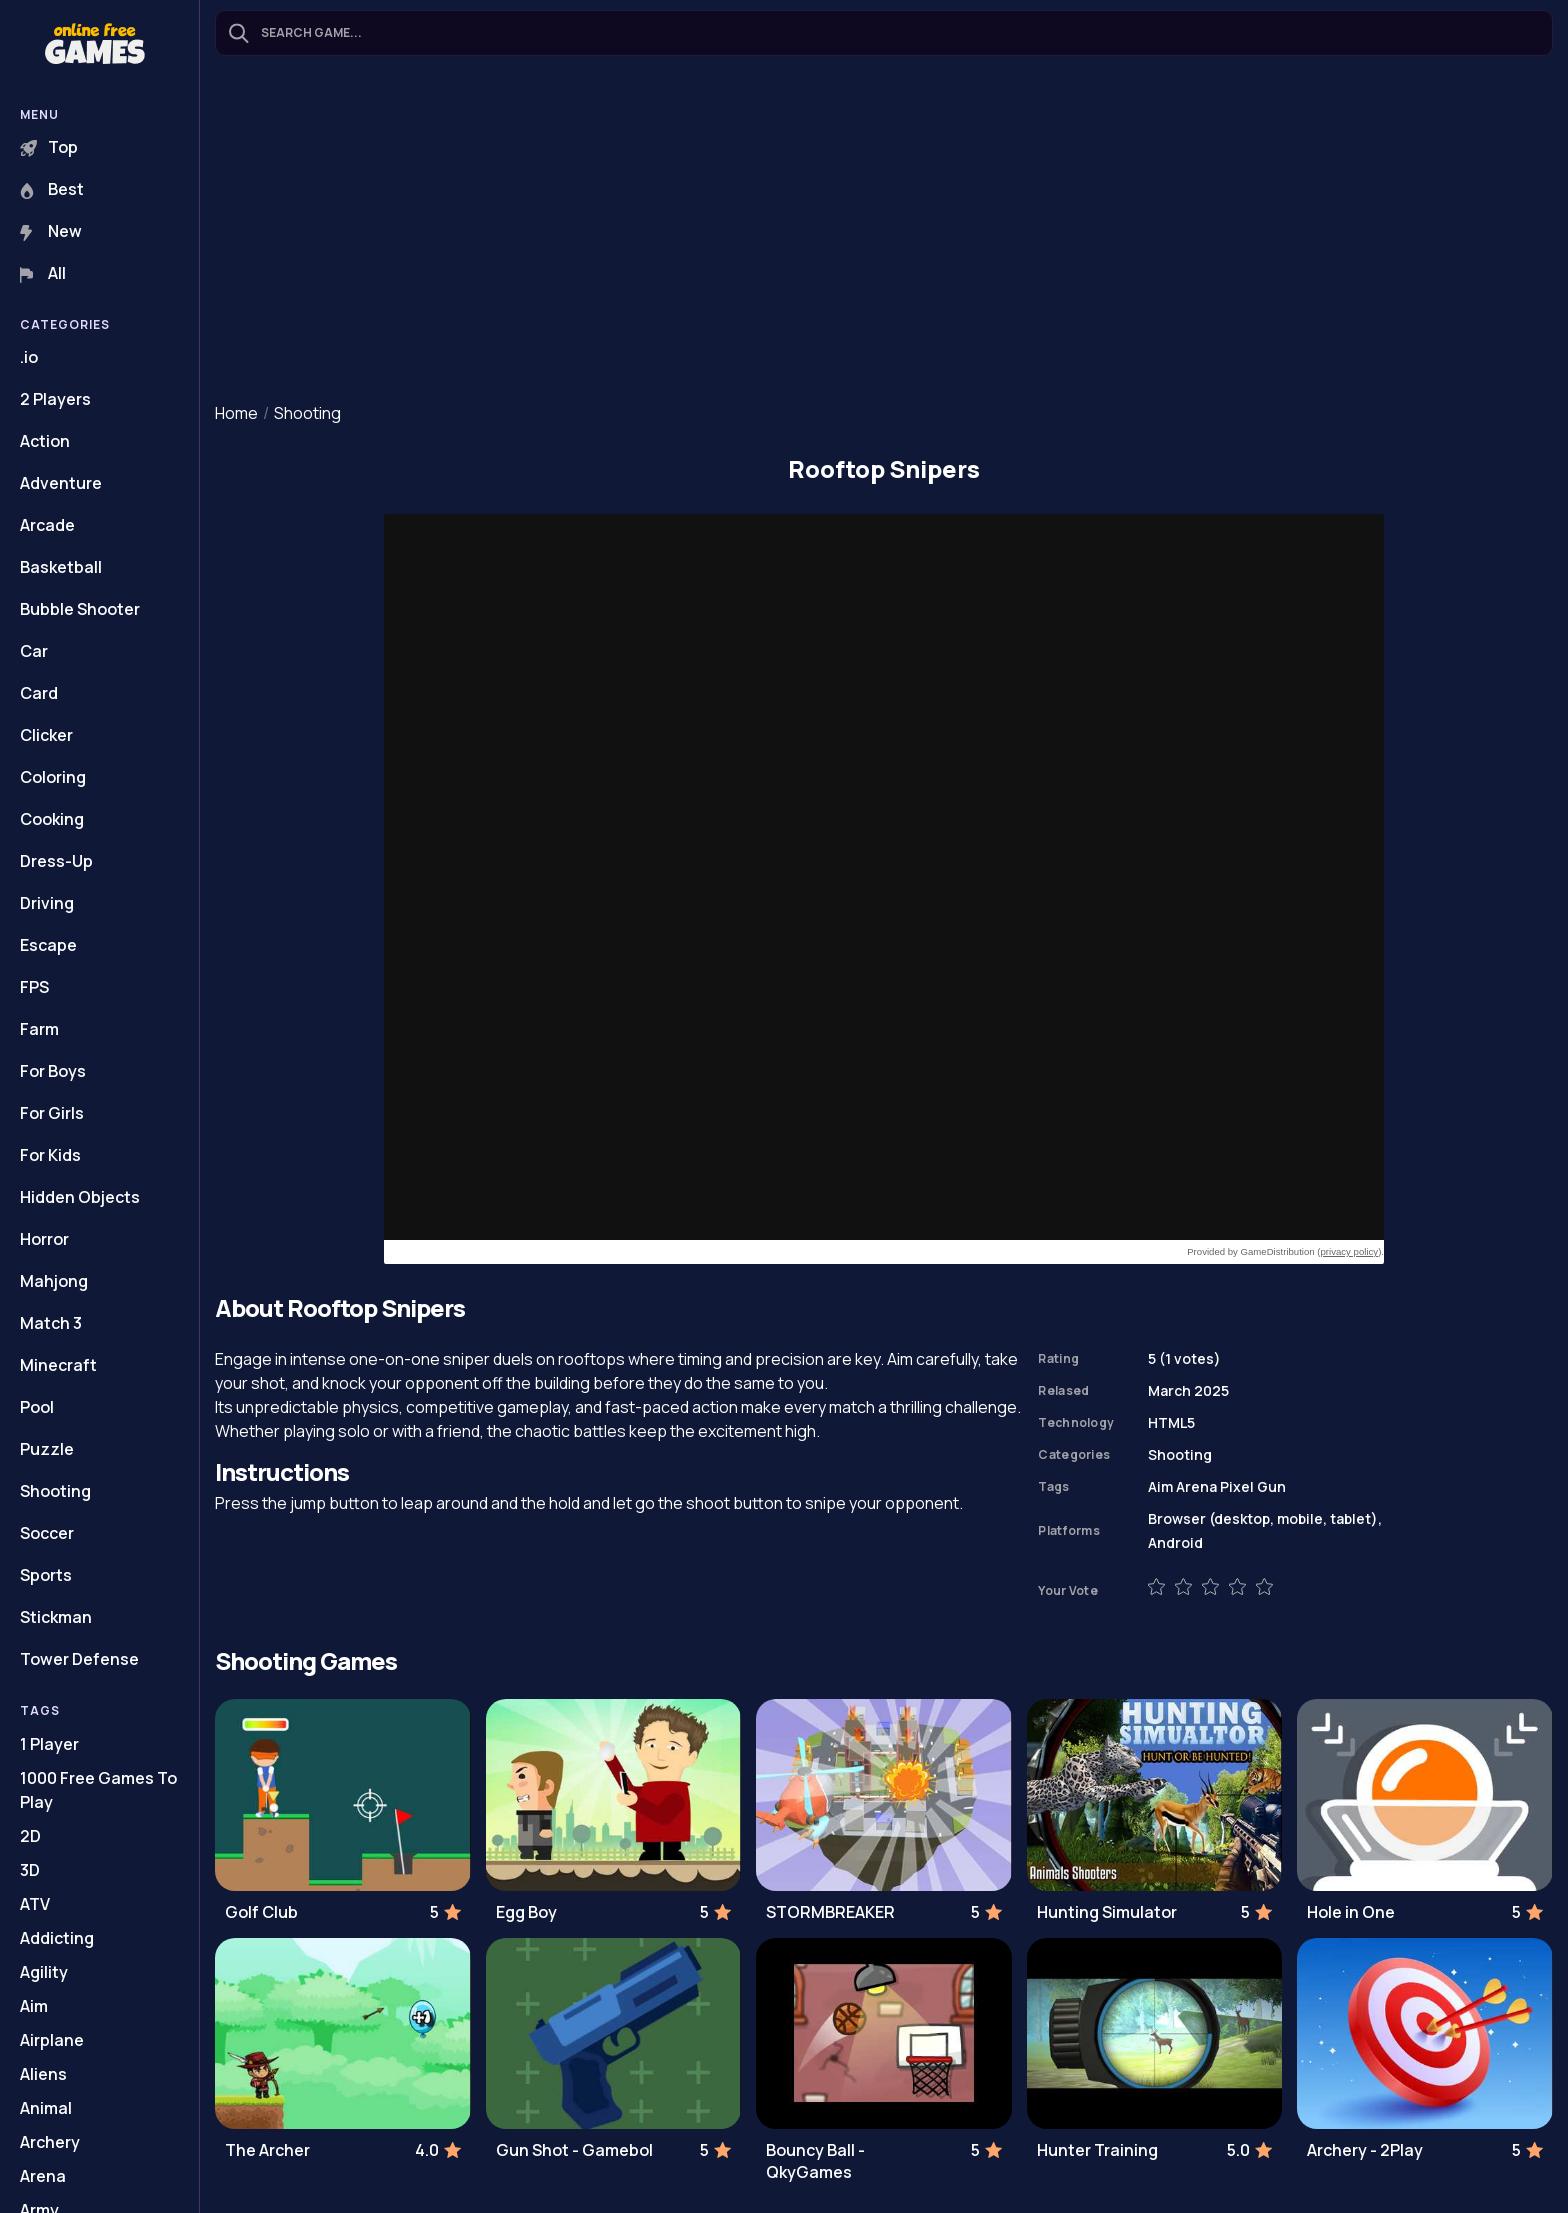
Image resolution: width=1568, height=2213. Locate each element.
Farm (39, 1029)
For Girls (52, 1113)
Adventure (61, 483)
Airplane (52, 2040)
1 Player (49, 1744)
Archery (50, 2142)
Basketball (61, 567)
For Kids (50, 1155)
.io (29, 357)
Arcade (47, 525)
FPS (34, 987)
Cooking (52, 819)
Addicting (57, 1938)
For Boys (53, 1071)
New (51, 231)
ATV (35, 1904)
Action (45, 441)
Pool (37, 1407)
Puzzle (47, 1449)
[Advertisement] (884, 231)
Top (49, 147)
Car (34, 651)
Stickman (56, 1617)
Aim (34, 2006)
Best (52, 189)
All (43, 273)
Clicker (46, 735)
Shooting (55, 1491)
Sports (46, 1575)
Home (236, 413)
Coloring (53, 777)
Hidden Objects (80, 1197)
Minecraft (58, 1365)
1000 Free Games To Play (98, 1790)
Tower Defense (79, 1659)
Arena (43, 2176)
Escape (48, 945)
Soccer (47, 1533)
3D (30, 1870)
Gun (1271, 1486)
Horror (44, 1239)
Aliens (43, 2074)
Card (39, 693)
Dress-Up (56, 861)
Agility (44, 1972)
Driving (47, 903)
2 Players (55, 399)
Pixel (1237, 1486)
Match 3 (51, 1323)
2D (30, 1836)
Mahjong (54, 1281)
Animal (46, 2108)
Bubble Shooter (80, 609)
